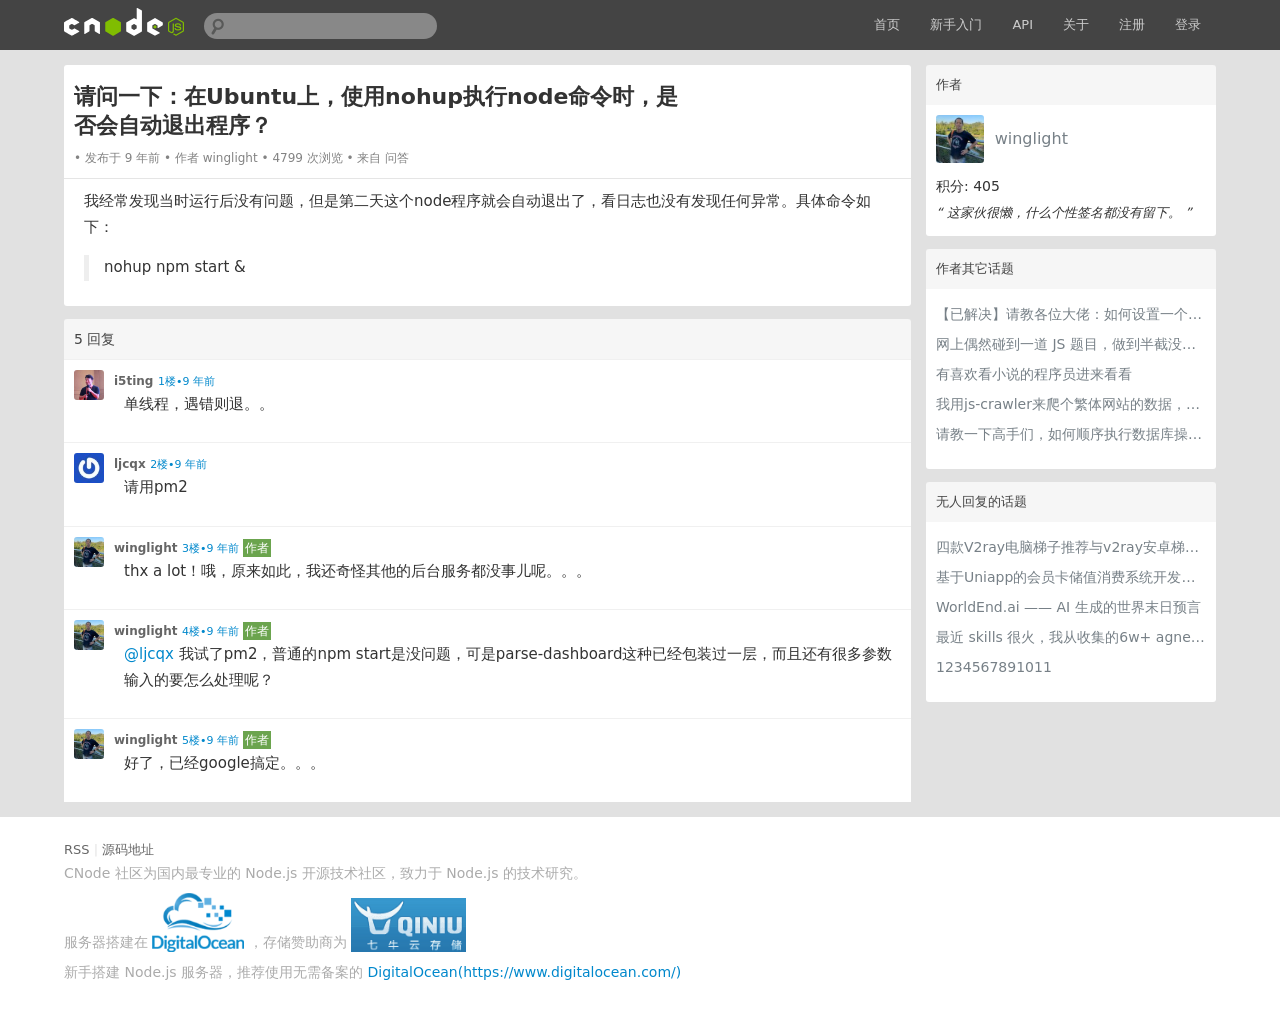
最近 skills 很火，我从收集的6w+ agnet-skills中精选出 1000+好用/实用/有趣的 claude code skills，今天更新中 (1071, 637)
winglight (1031, 138)
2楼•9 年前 (178, 464)
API (1022, 24)
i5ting (133, 381)
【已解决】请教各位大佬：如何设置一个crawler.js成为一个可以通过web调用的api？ (1071, 314)
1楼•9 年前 (186, 381)
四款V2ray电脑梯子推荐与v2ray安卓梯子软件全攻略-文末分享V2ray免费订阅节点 (1071, 547)
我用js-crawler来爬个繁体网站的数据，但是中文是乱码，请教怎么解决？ (1071, 404)
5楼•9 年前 (210, 740)
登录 (1188, 24)
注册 (1132, 24)
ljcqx (130, 464)
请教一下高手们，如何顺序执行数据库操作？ (1071, 434)
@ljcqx (149, 654)
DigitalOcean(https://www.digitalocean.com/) (525, 972)
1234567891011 (994, 667)
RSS (77, 849)
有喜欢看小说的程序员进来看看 (1034, 374)
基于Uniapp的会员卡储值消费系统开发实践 (1071, 577)
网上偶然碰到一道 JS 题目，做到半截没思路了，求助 (1071, 344)
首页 (887, 24)
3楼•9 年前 (210, 548)
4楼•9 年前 (210, 631)
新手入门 (956, 24)
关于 (1076, 24)
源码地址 (128, 849)
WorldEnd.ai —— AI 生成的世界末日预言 (1068, 607)
